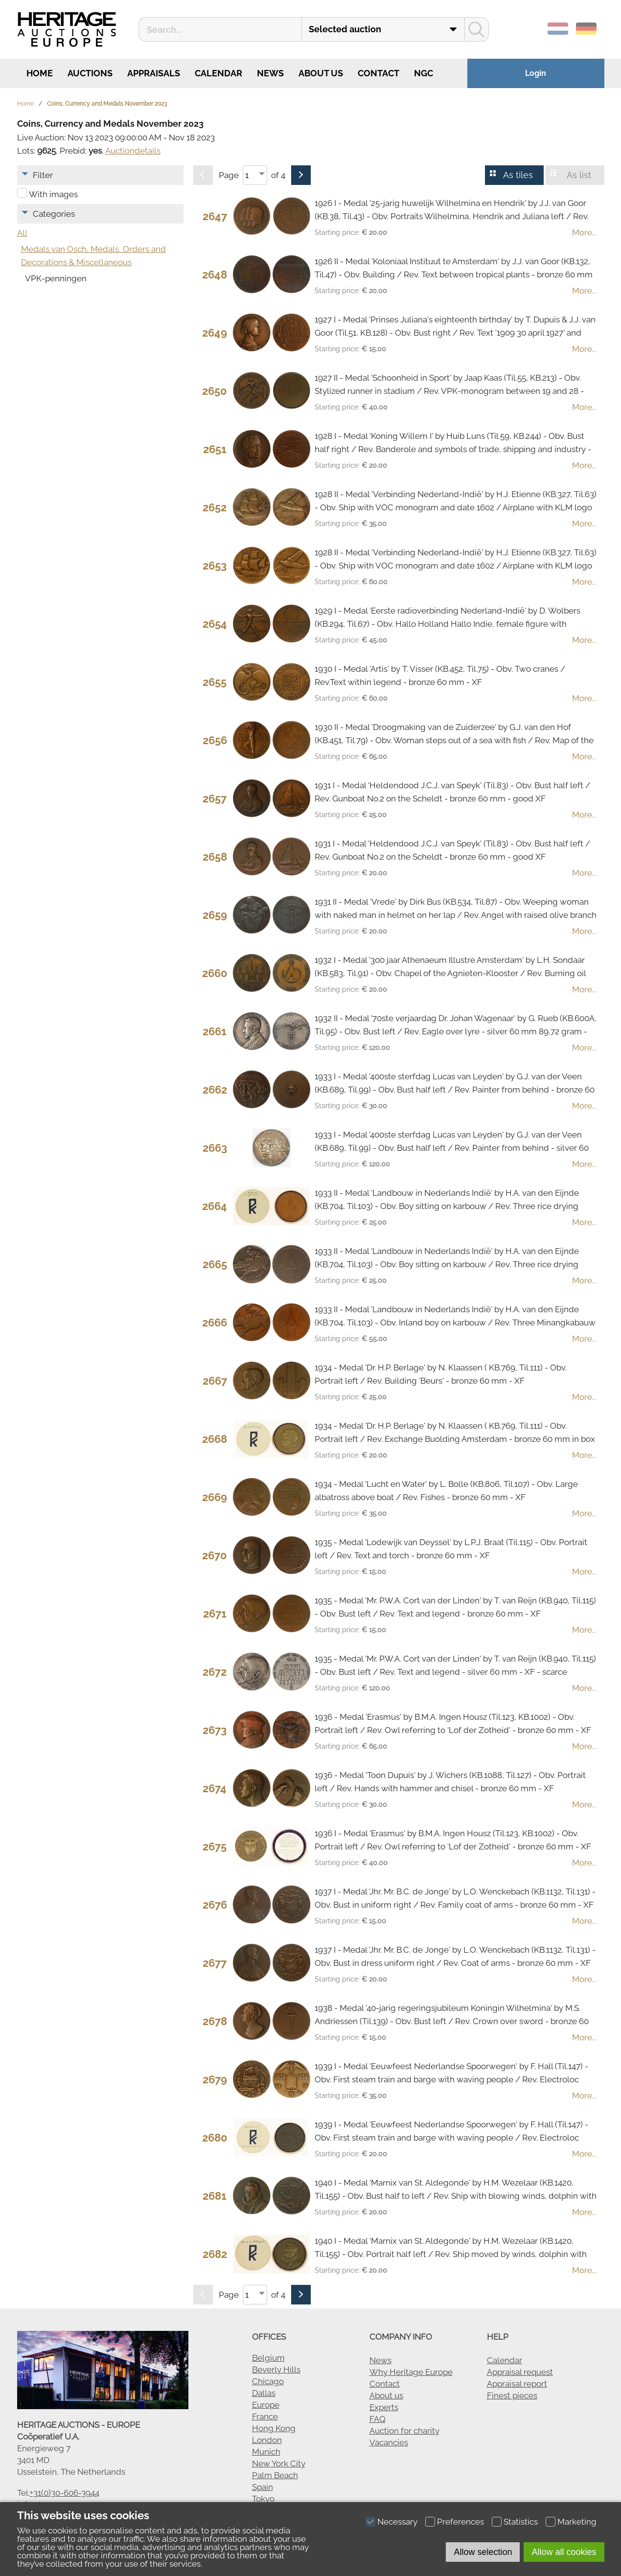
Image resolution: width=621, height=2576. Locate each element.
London (267, 2440)
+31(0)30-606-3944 (64, 2493)
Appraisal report (517, 2384)
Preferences (460, 2522)
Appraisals (153, 73)
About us (321, 73)
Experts (383, 2407)
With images (53, 194)
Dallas (264, 2393)
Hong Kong (274, 2428)
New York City (278, 2463)
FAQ (377, 2419)
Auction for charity (404, 2431)
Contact (378, 73)
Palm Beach (275, 2475)
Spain (262, 2487)
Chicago (268, 2381)
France (265, 2416)
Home (38, 73)
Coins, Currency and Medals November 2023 (107, 103)
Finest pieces (512, 2395)
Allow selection (483, 2552)
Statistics (521, 2522)
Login (535, 73)
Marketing (577, 2522)
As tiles (518, 175)
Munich (266, 2452)
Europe (265, 2405)
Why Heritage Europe (411, 2372)
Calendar (218, 73)
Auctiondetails (133, 151)
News (270, 73)
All (22, 233)
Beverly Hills (276, 2369)
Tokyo (263, 2499)
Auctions (90, 73)
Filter (43, 175)
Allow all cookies (563, 2552)
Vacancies (388, 2442)
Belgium (268, 2358)
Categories (54, 214)
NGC (423, 73)
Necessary (397, 2522)
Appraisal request (520, 2372)
